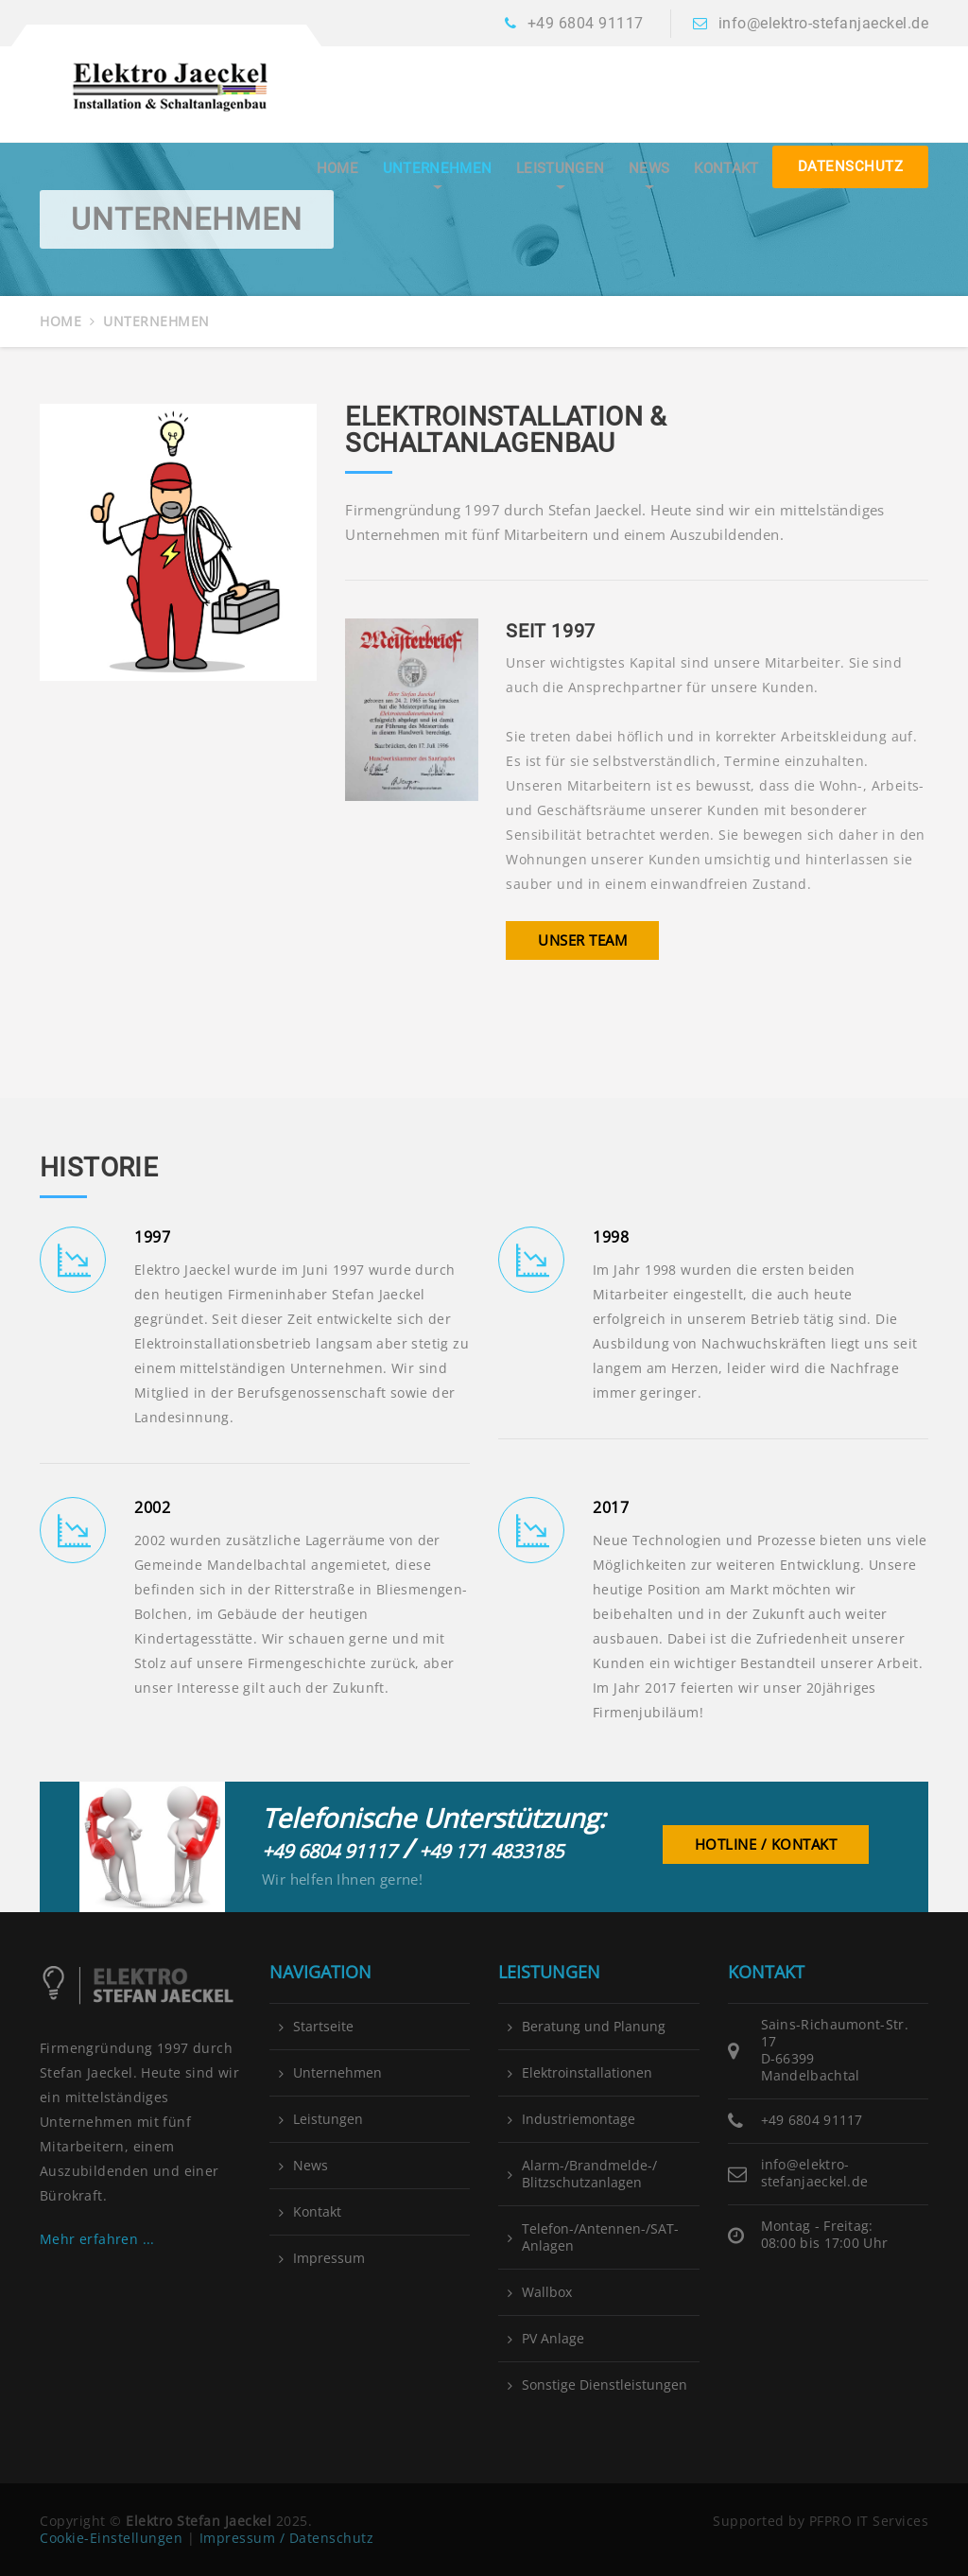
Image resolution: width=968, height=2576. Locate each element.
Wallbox (547, 2292)
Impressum (329, 2258)
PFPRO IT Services (869, 2521)
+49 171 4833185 (491, 1851)
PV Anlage (553, 2338)
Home (337, 169)
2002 (152, 1507)
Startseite (323, 2026)
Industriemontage (578, 2119)
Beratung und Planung (594, 2026)
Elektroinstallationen (587, 2072)
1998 (611, 1237)
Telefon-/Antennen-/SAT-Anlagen (600, 2237)
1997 (152, 1237)
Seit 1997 (550, 630)
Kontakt (726, 169)
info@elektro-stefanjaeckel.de (823, 23)
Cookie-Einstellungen (111, 2538)
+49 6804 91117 (585, 23)
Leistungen (560, 169)
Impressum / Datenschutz (286, 2538)
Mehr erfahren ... (97, 2239)
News (649, 169)
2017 (611, 1507)
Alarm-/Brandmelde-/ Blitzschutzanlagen (589, 2174)
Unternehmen (437, 169)
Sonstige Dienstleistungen (604, 2384)
